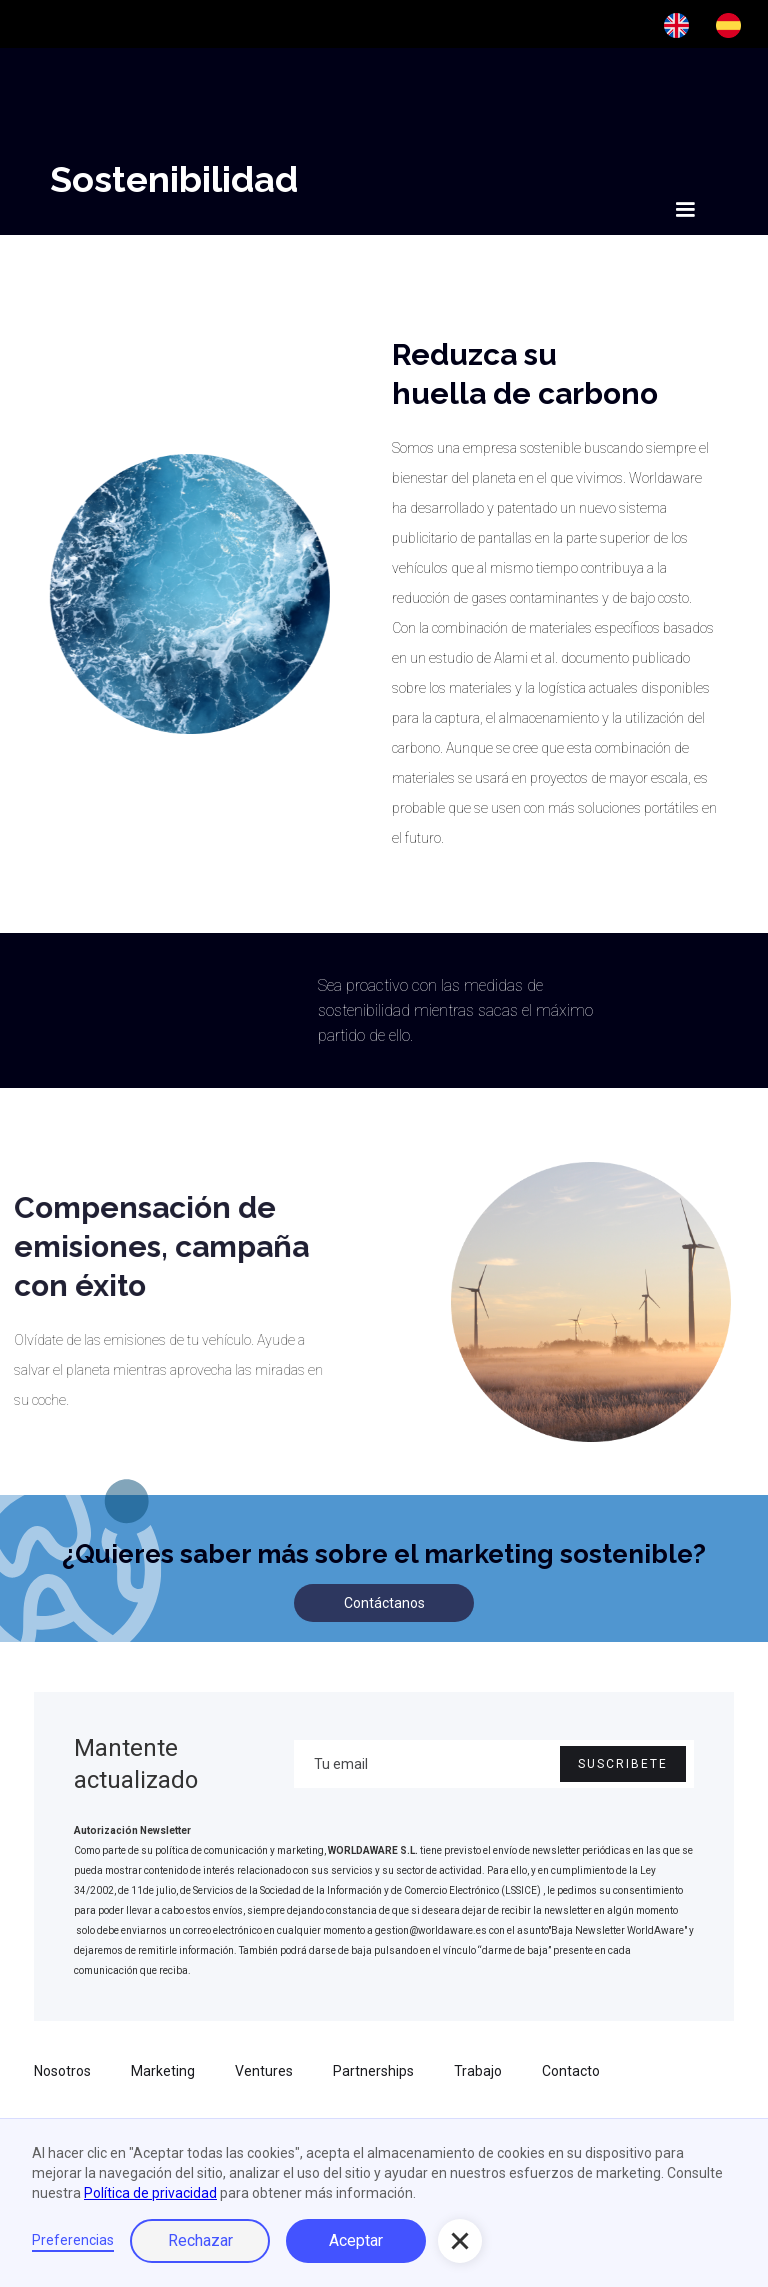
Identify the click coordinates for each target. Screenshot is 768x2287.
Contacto (571, 2071)
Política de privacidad (150, 2193)
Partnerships (373, 2071)
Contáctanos (384, 1603)
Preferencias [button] (73, 2240)
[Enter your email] (494, 1764)
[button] (685, 210)
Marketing (163, 2071)
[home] (117, 205)
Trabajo (478, 2071)
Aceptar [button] (356, 2240)
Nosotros (62, 2071)
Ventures (264, 2071)
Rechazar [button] (200, 2240)
